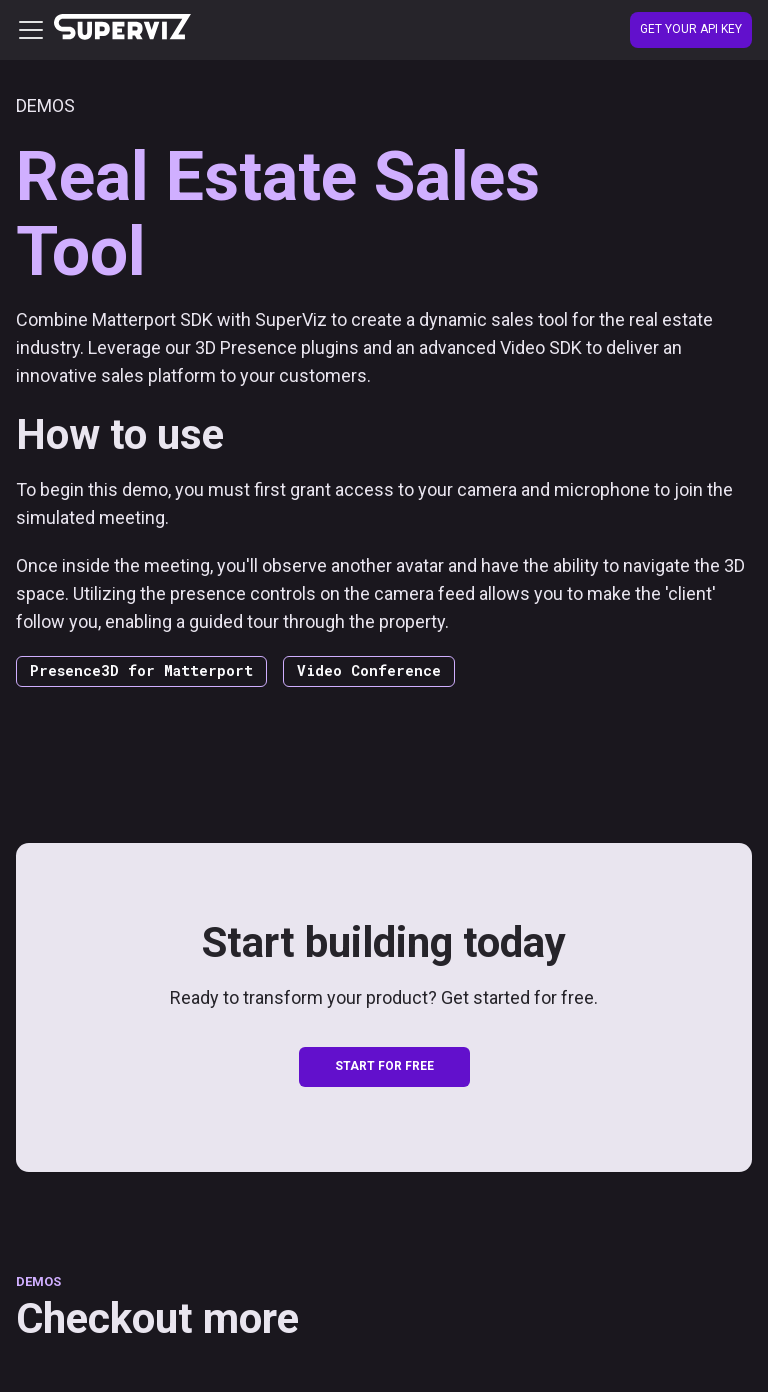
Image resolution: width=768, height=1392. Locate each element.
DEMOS (38, 1281)
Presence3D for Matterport (141, 670)
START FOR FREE (384, 1066)
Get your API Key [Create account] (691, 29)
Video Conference (369, 670)
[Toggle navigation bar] (31, 30)
